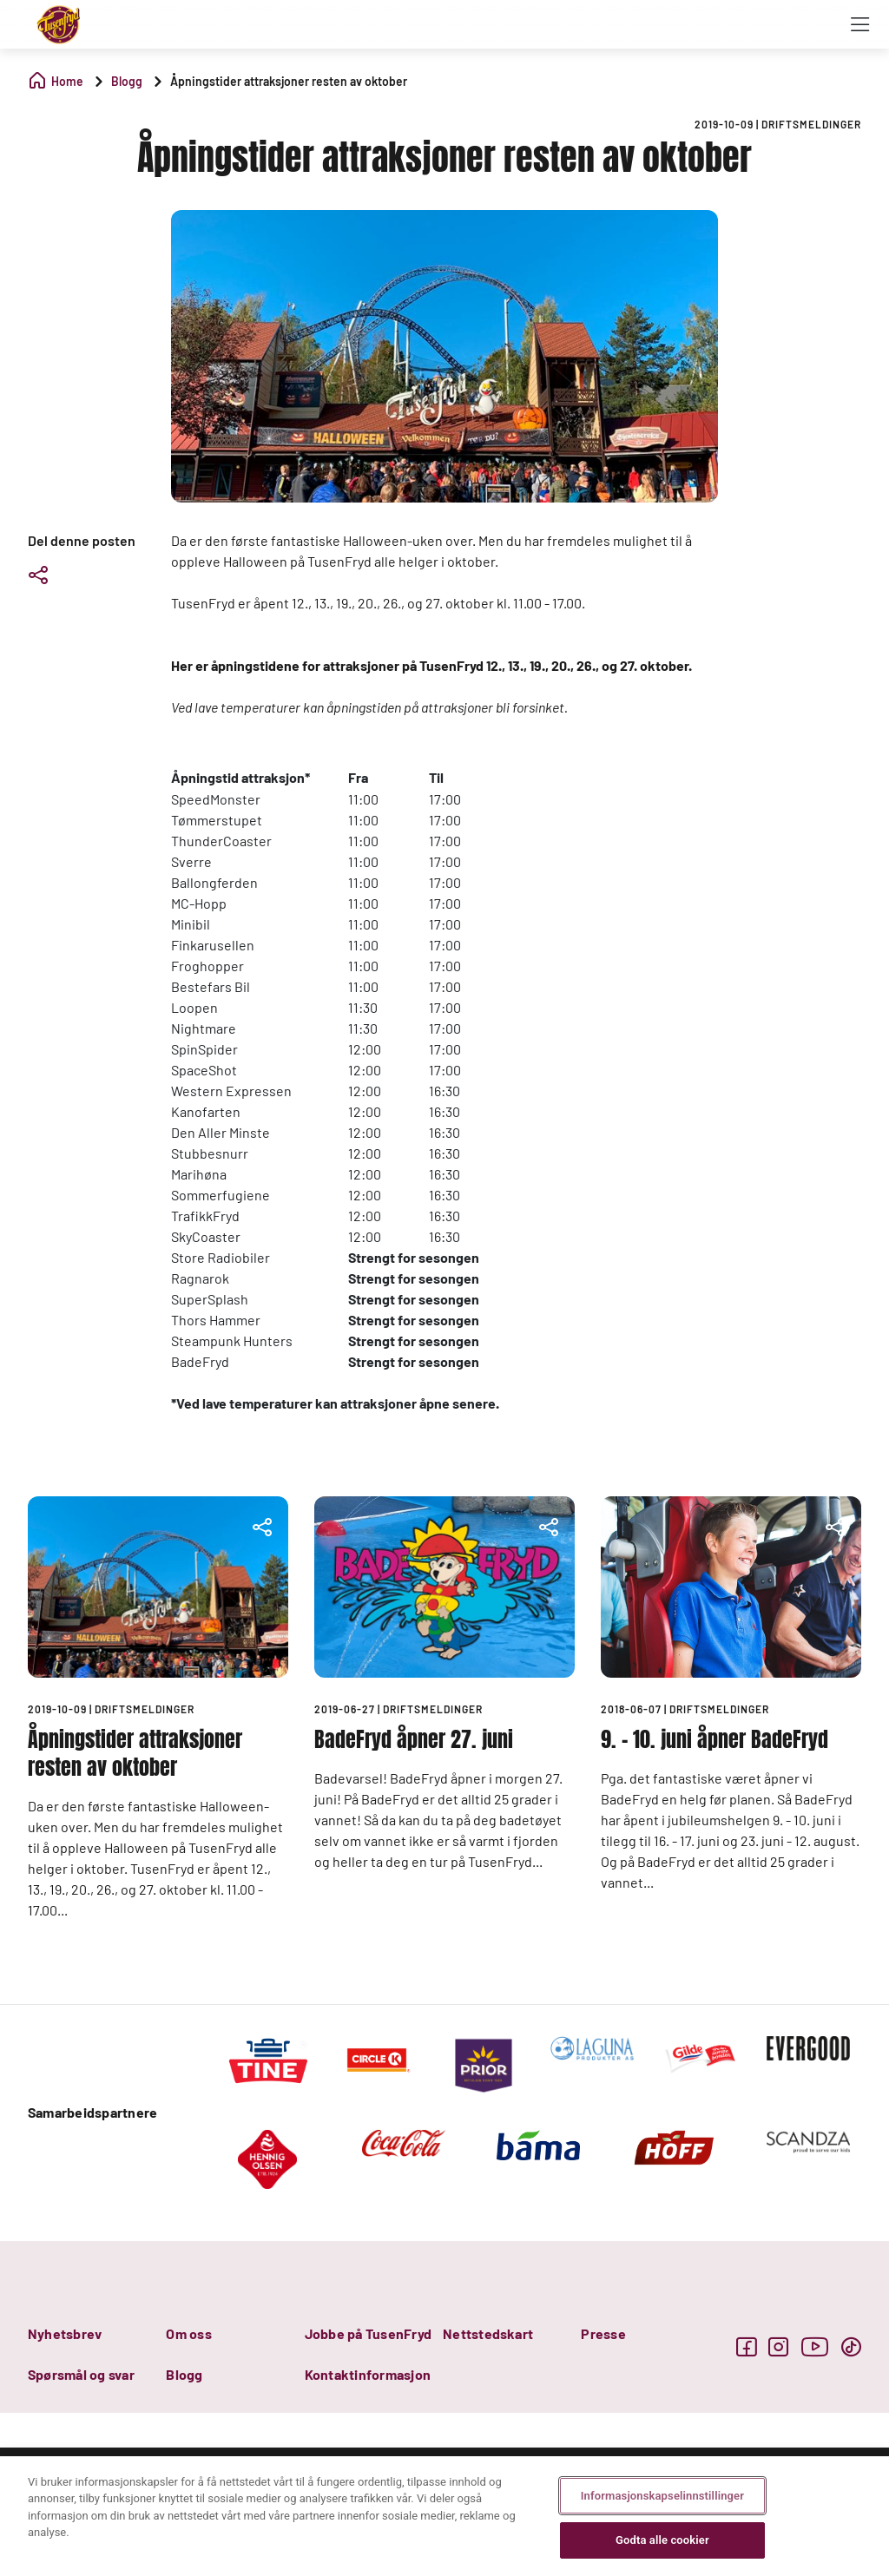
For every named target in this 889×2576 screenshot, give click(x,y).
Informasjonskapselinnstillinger (662, 2495)
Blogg (184, 2374)
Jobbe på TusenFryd (368, 2333)
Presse (603, 2333)
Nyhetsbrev (65, 2333)
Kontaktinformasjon (368, 2374)
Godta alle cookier (662, 2539)
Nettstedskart (488, 2333)
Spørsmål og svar (81, 2374)
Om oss (188, 2333)
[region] (444, 2516)
